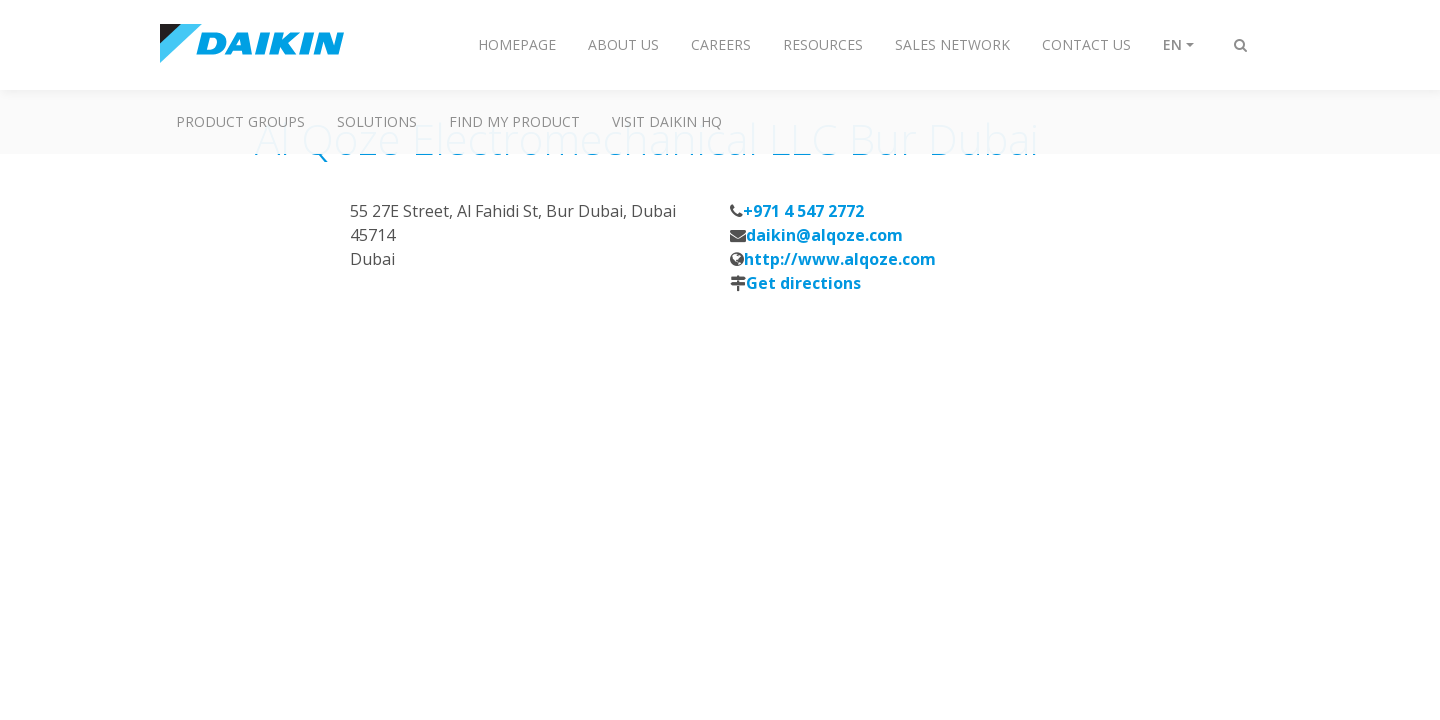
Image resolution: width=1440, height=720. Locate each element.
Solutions (377, 121)
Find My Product (514, 121)
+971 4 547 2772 (803, 211)
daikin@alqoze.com (824, 235)
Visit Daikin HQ (667, 121)
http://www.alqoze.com (840, 259)
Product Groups (240, 121)
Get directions (803, 283)
